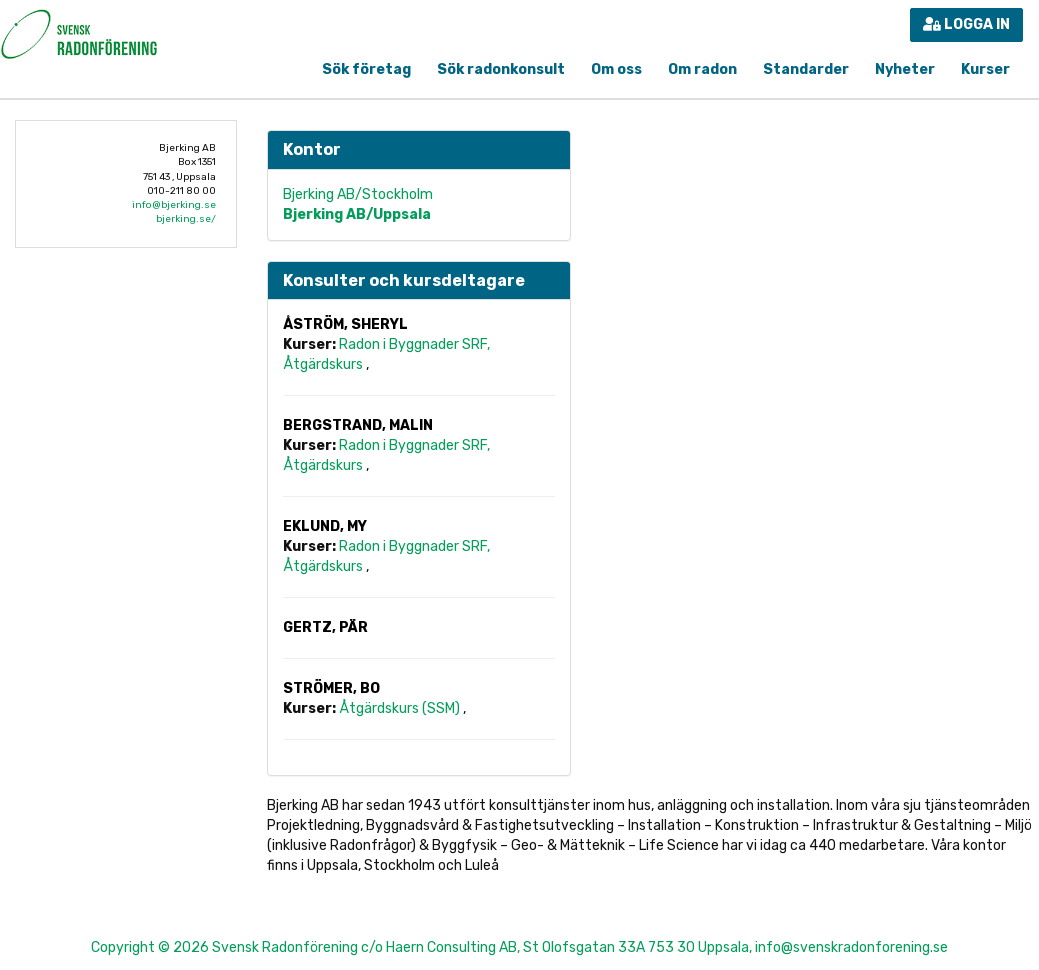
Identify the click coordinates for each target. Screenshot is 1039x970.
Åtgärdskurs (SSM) (401, 708)
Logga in (966, 24)
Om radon (702, 69)
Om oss (616, 69)
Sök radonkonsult (501, 69)
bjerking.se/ (186, 219)
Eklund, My (325, 526)
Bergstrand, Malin (358, 425)
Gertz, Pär (325, 627)
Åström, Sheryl (345, 324)
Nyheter (905, 69)
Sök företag (366, 69)
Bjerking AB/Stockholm (358, 194)
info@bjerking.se (174, 205)
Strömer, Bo (331, 688)
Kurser (985, 69)
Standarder (806, 69)
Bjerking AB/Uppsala (357, 214)
